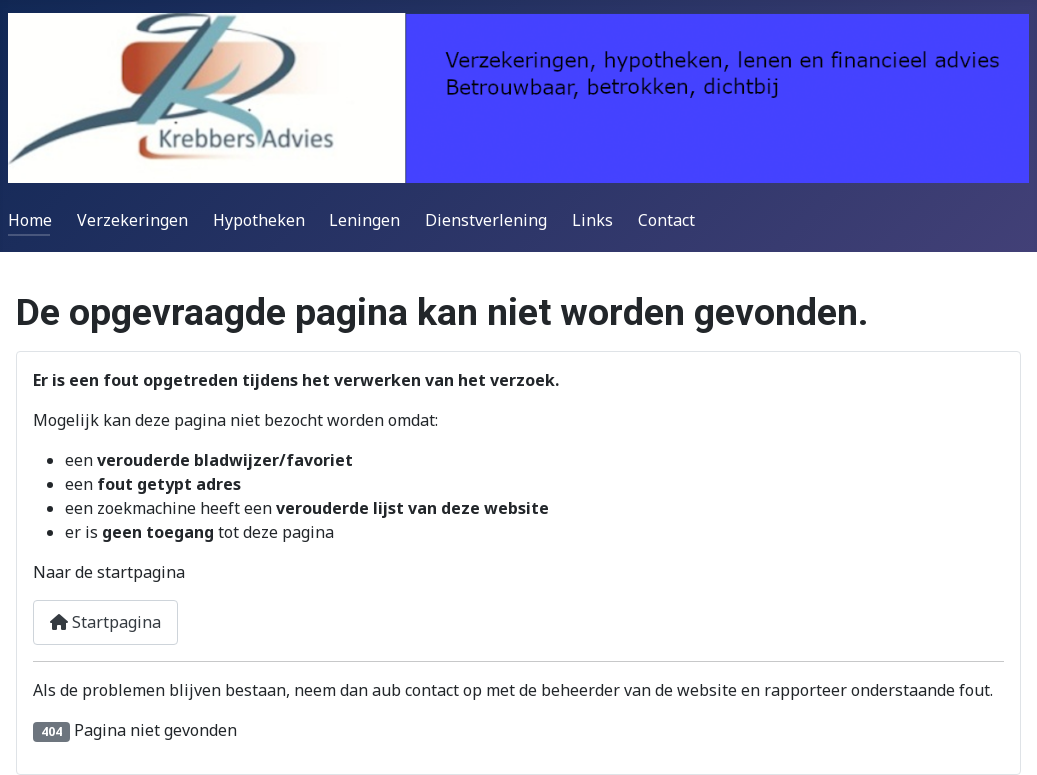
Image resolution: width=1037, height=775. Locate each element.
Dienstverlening (486, 220)
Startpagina (105, 622)
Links (592, 220)
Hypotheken (259, 220)
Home (30, 220)
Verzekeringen (132, 220)
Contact (666, 220)
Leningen (364, 220)
